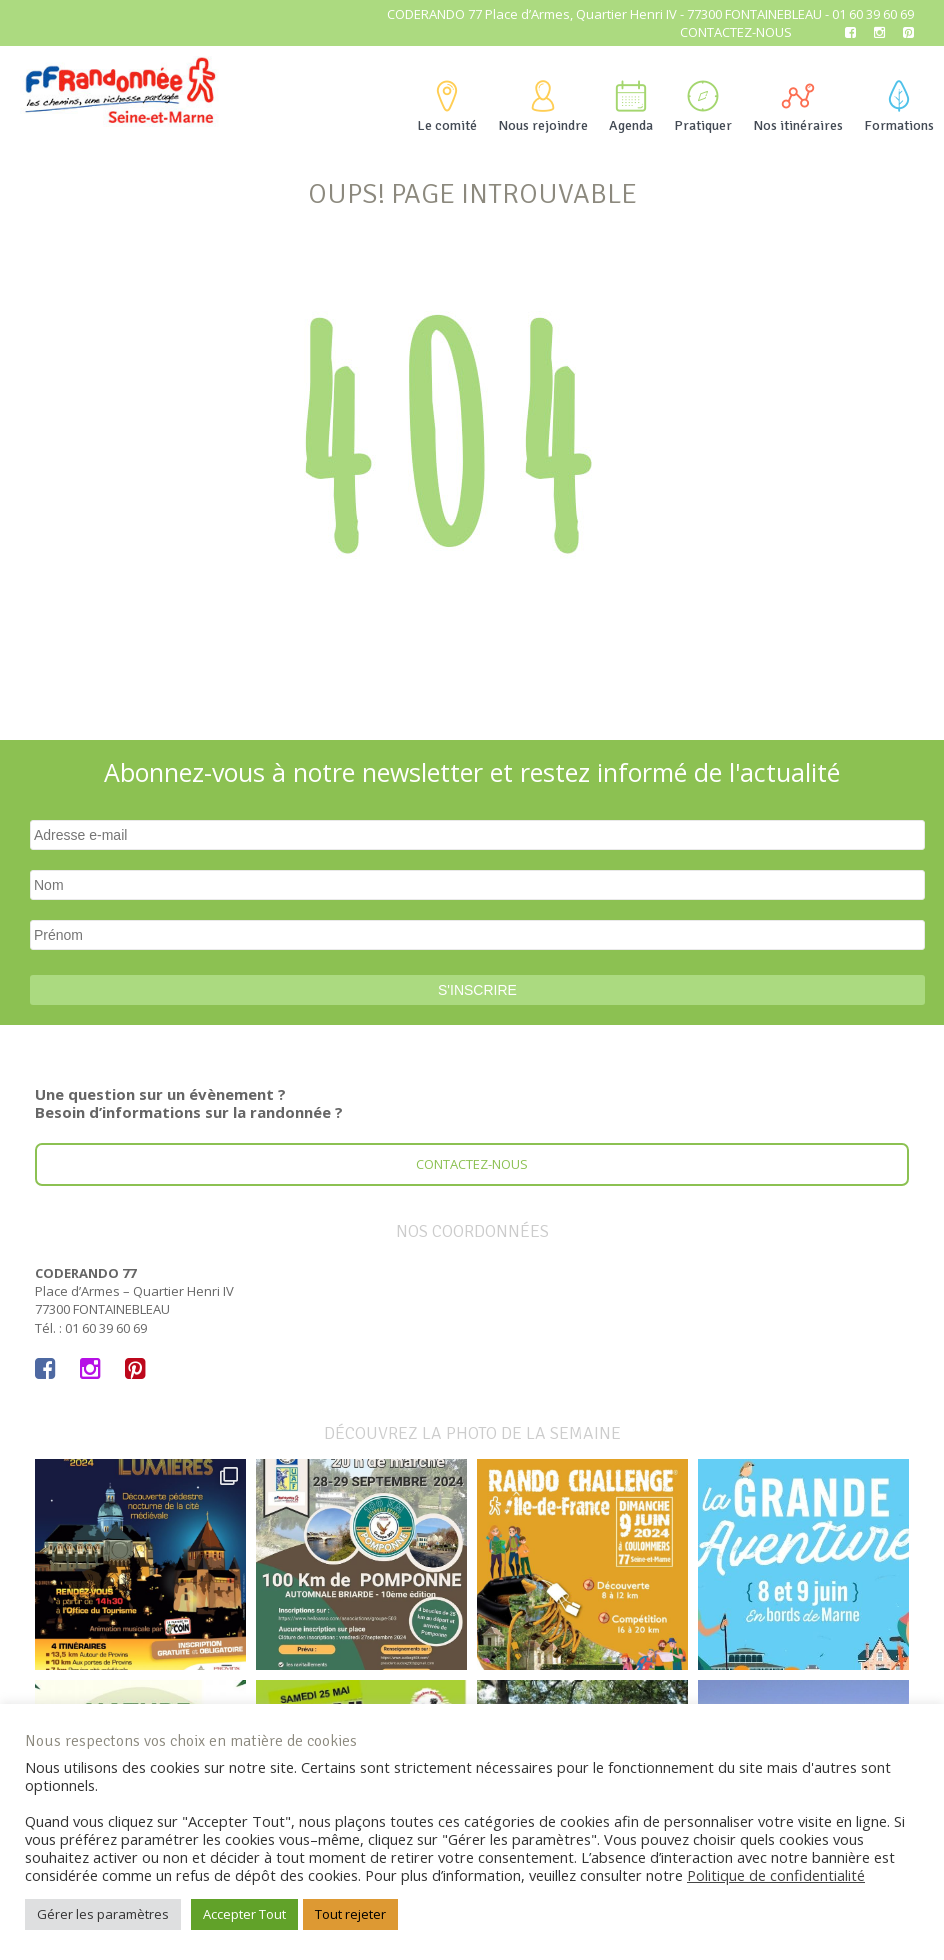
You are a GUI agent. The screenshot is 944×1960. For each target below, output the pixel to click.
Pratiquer (703, 107)
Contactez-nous (736, 32)
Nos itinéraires (798, 107)
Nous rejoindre (543, 107)
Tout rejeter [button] (350, 1914)
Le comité (447, 107)
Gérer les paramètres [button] (103, 1914)
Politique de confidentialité (776, 1875)
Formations (899, 107)
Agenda (631, 107)
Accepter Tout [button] (244, 1914)
